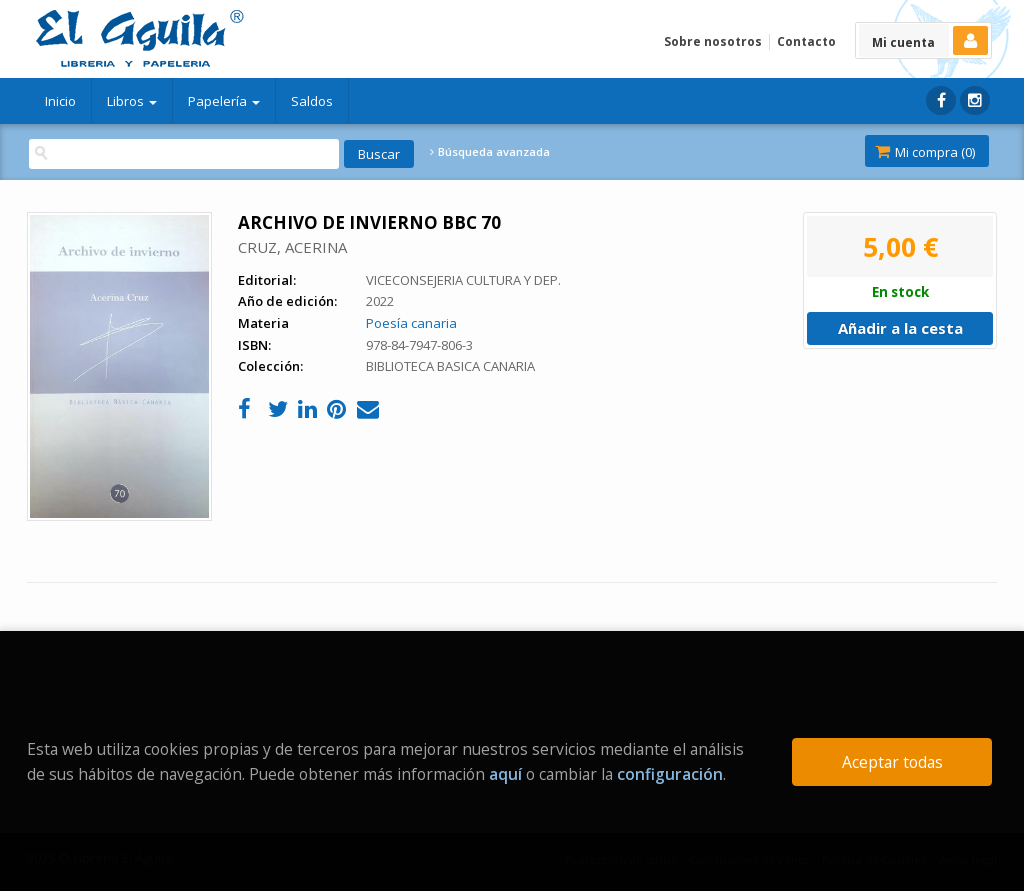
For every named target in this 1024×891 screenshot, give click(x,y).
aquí (505, 774)
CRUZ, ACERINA (292, 247)
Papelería (224, 101)
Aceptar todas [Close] (892, 762)
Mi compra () (925, 152)
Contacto (806, 41)
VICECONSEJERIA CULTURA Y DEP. (463, 280)
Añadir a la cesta (900, 328)
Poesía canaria (411, 323)
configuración (670, 774)
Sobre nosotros (713, 41)
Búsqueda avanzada (490, 152)
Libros (132, 101)
